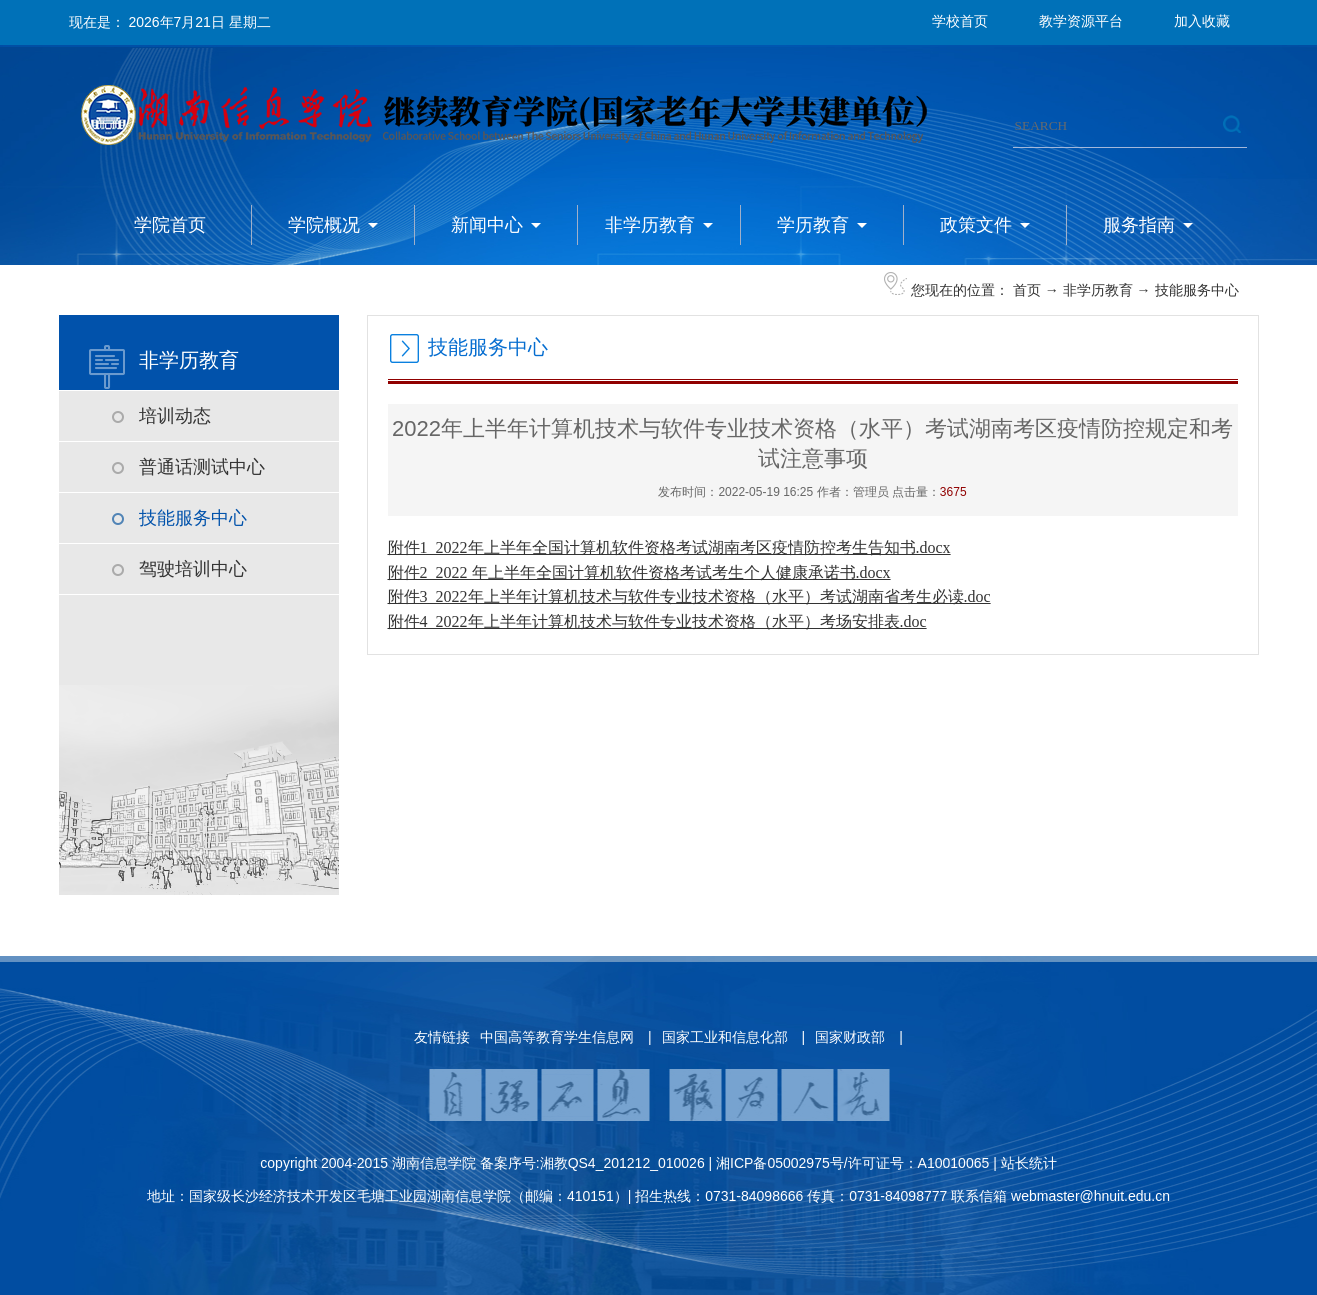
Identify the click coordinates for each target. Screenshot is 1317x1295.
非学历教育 (650, 225)
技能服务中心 (1197, 290)
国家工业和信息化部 (725, 1037)
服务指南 (1139, 225)
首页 (1027, 290)
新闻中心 (487, 225)
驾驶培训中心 (193, 569)
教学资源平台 (1081, 21)
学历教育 (813, 225)
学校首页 (960, 21)
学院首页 (170, 225)
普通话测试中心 (202, 467)
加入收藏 (1202, 21)
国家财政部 (850, 1037)
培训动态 (175, 416)
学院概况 (324, 225)
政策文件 (976, 225)
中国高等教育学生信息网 (557, 1037)
